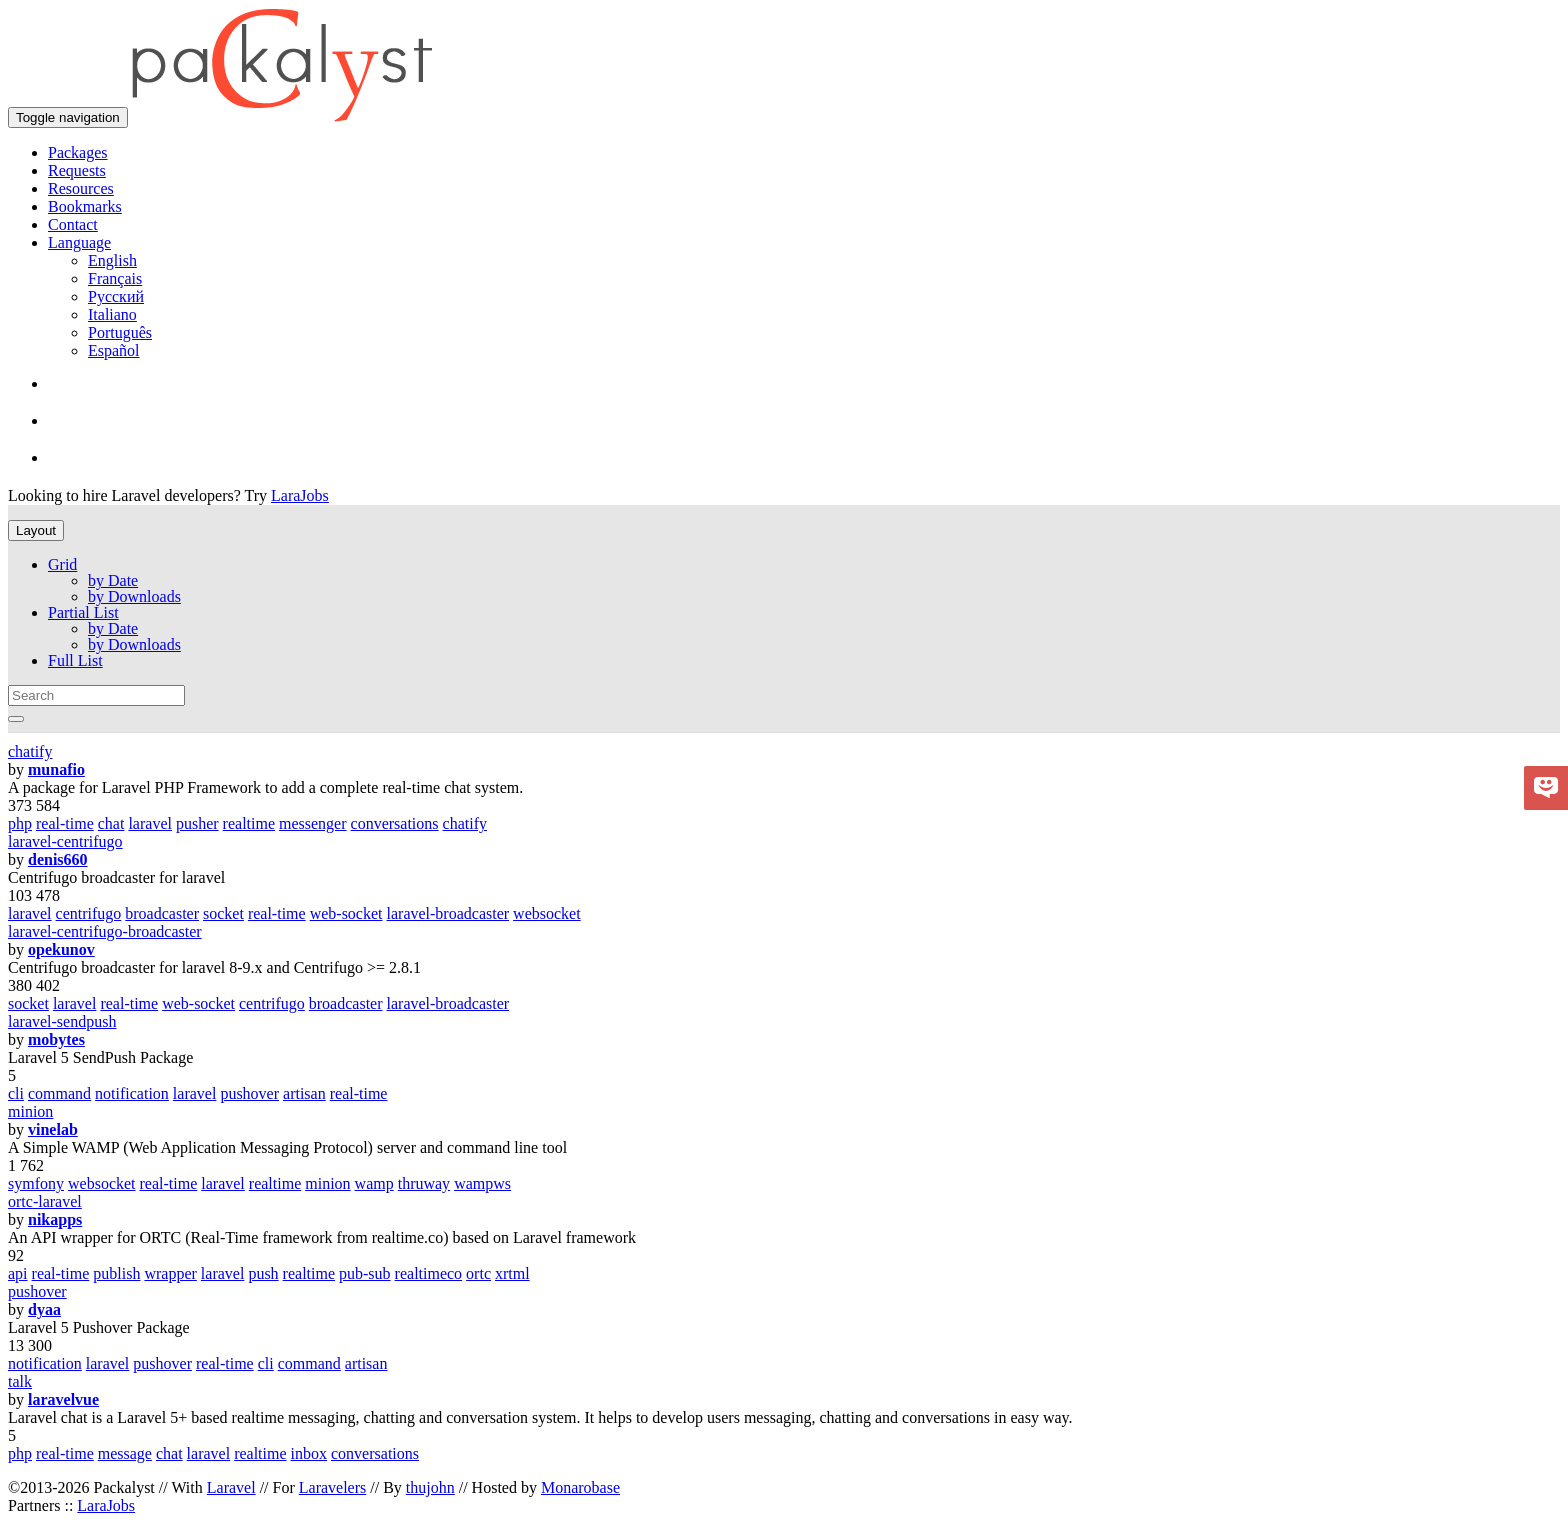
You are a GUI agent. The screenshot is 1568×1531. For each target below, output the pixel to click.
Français (115, 278)
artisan (304, 1093)
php (20, 823)
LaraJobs (300, 495)
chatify (30, 751)
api (18, 1273)
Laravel (231, 1487)
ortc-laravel (45, 1201)
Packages (78, 152)
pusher (197, 823)
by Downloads (134, 596)
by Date (113, 580)
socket (223, 913)
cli (16, 1093)
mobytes (56, 1039)
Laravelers (333, 1487)
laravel (150, 823)
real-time (65, 823)
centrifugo (89, 913)
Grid (62, 564)
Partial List (83, 612)
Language (79, 242)
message (125, 1453)
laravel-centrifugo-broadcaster (105, 931)
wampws (482, 1183)
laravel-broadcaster (448, 913)
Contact (73, 224)
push (263, 1273)
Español (114, 350)
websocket (547, 913)
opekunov (61, 949)
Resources (81, 188)
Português (120, 332)
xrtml (512, 1273)
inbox (309, 1453)
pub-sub (365, 1273)
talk (20, 1381)
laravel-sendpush (62, 1021)
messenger (313, 823)
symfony (36, 1183)
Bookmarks (85, 206)
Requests (77, 170)
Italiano (112, 314)
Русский (116, 296)
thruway (424, 1183)
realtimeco (429, 1273)
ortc (478, 1273)
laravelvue (63, 1399)
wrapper (170, 1273)
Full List (75, 660)
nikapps (55, 1219)
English (112, 260)
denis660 (58, 859)
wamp (374, 1183)
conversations (395, 823)
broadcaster (162, 913)
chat (111, 823)
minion (30, 1111)
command (59, 1093)
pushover (249, 1093)
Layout (36, 530)
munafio (56, 769)
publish (116, 1273)
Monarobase (580, 1487)
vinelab (53, 1129)
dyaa (44, 1309)
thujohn (430, 1487)
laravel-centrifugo (65, 841)
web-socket (346, 913)
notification (132, 1093)
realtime (249, 823)
